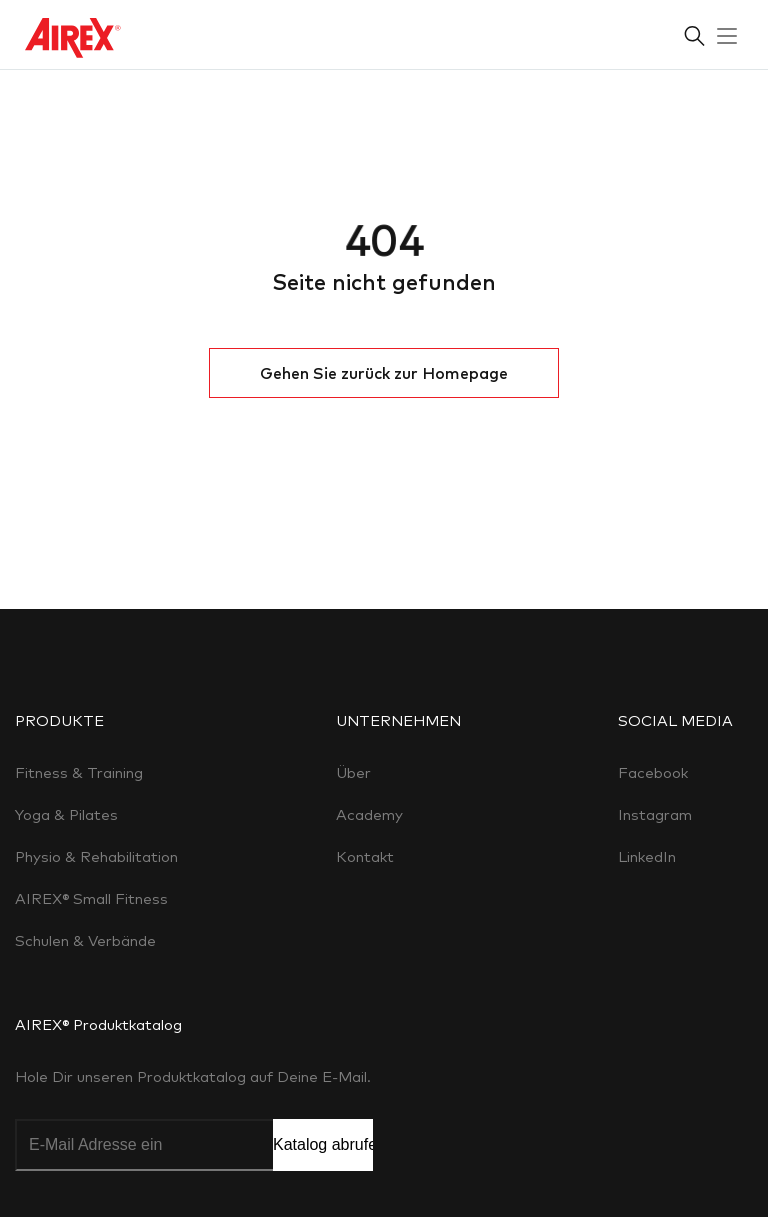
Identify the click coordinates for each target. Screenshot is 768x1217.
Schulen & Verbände (85, 940)
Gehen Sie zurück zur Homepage (384, 373)
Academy (369, 814)
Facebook (653, 772)
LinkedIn (647, 856)
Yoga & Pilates (66, 814)
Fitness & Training (79, 772)
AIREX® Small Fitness (91, 898)
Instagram (655, 814)
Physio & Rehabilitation (96, 856)
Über (353, 772)
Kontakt (365, 856)
